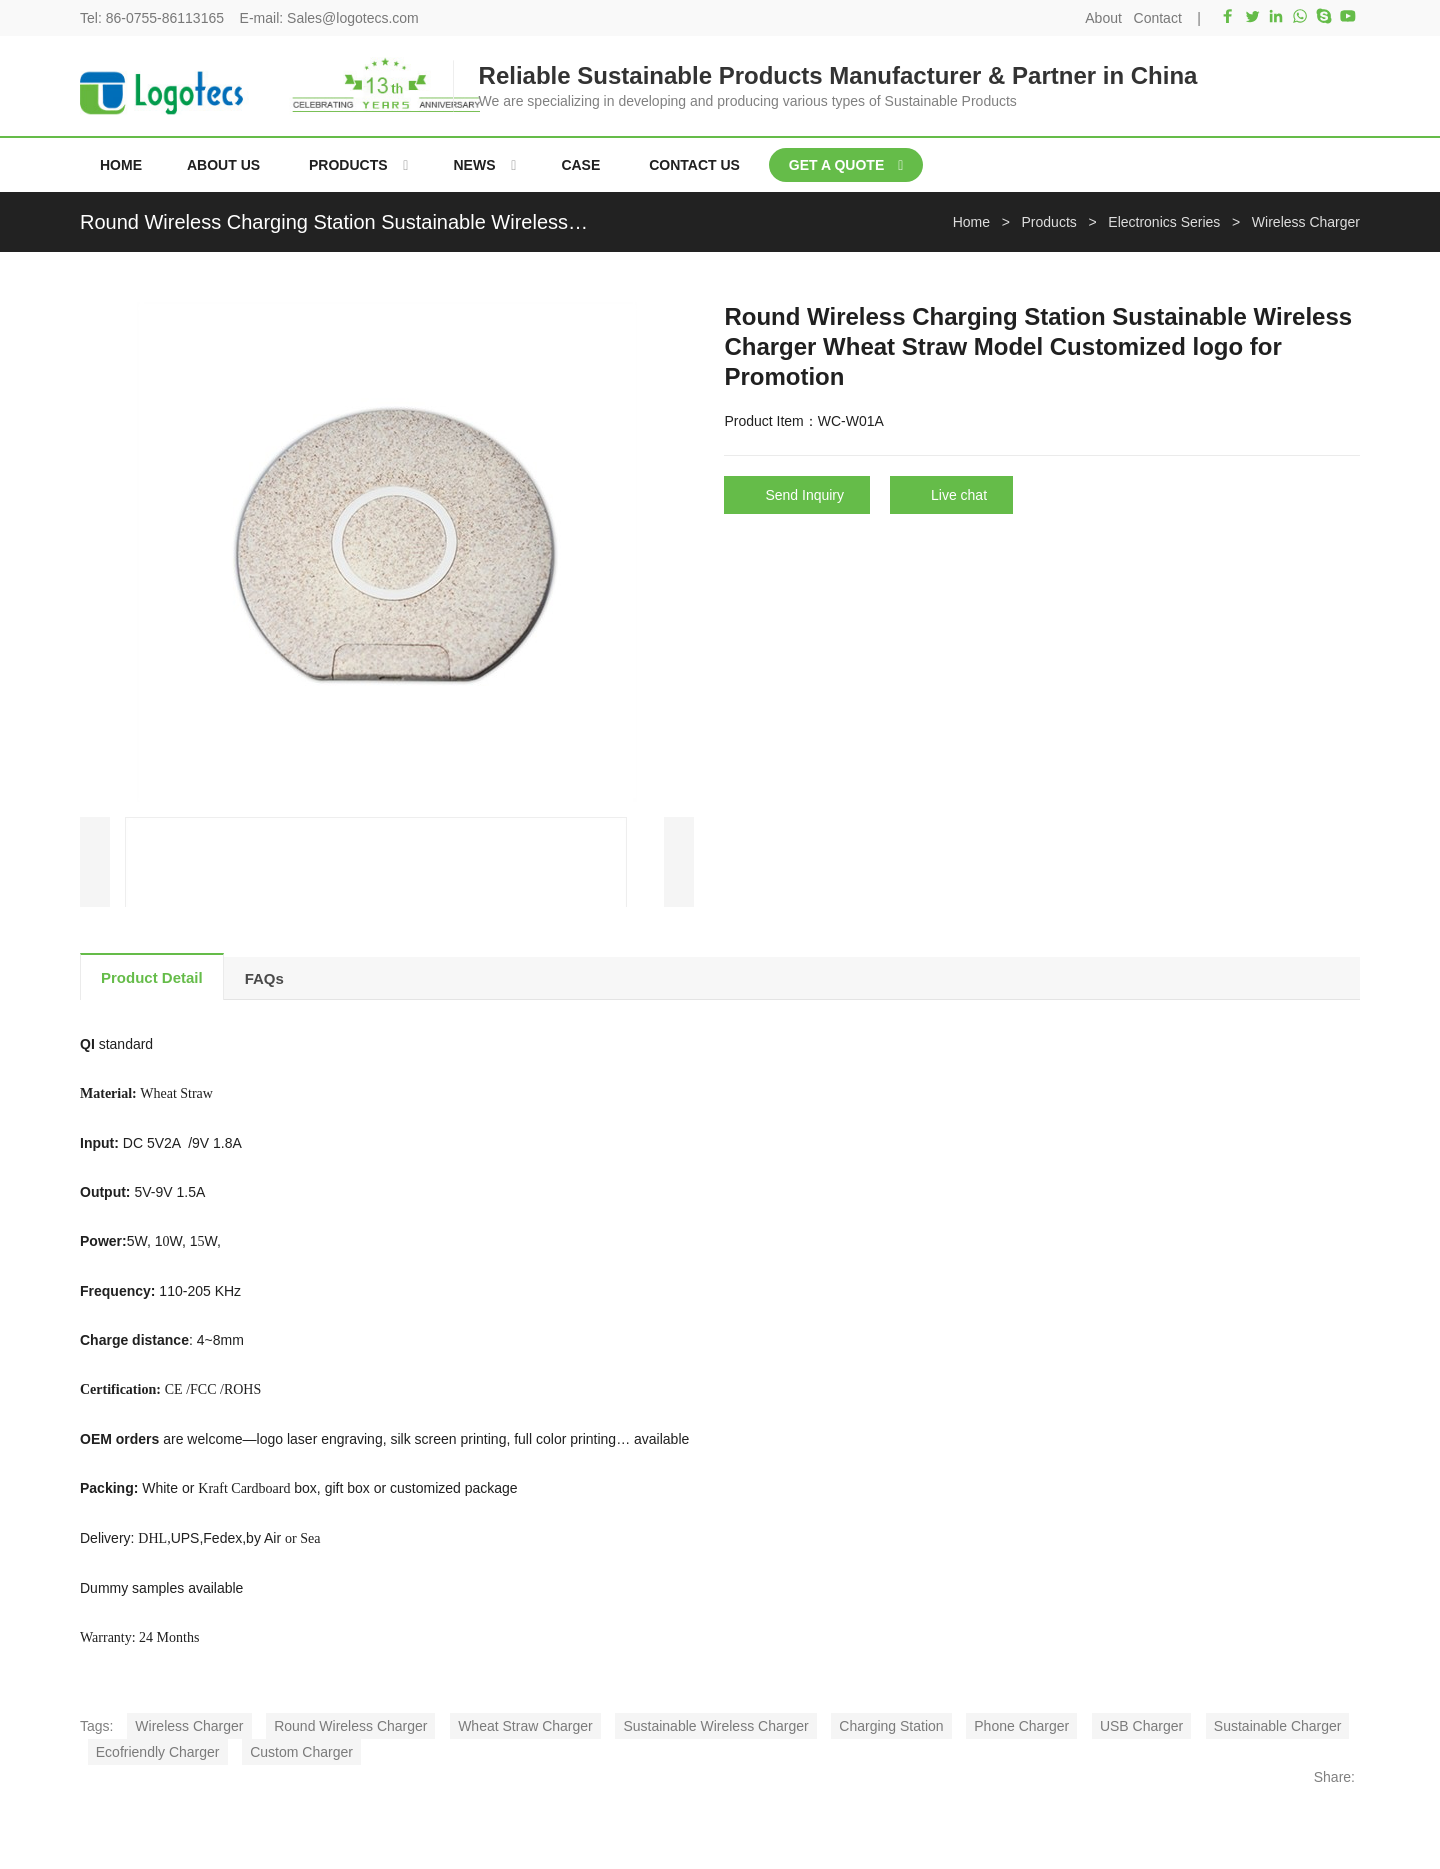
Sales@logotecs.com (353, 18)
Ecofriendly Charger (158, 1752)
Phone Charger (1021, 1726)
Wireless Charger (189, 1726)
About (1103, 18)
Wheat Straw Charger (525, 1726)
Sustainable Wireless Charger (715, 1726)
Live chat (959, 495)
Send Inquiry (804, 495)
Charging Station (891, 1726)
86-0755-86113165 (165, 18)
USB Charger (1141, 1726)
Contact (1158, 18)
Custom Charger (301, 1752)
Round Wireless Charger (350, 1726)
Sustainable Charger (1278, 1726)
